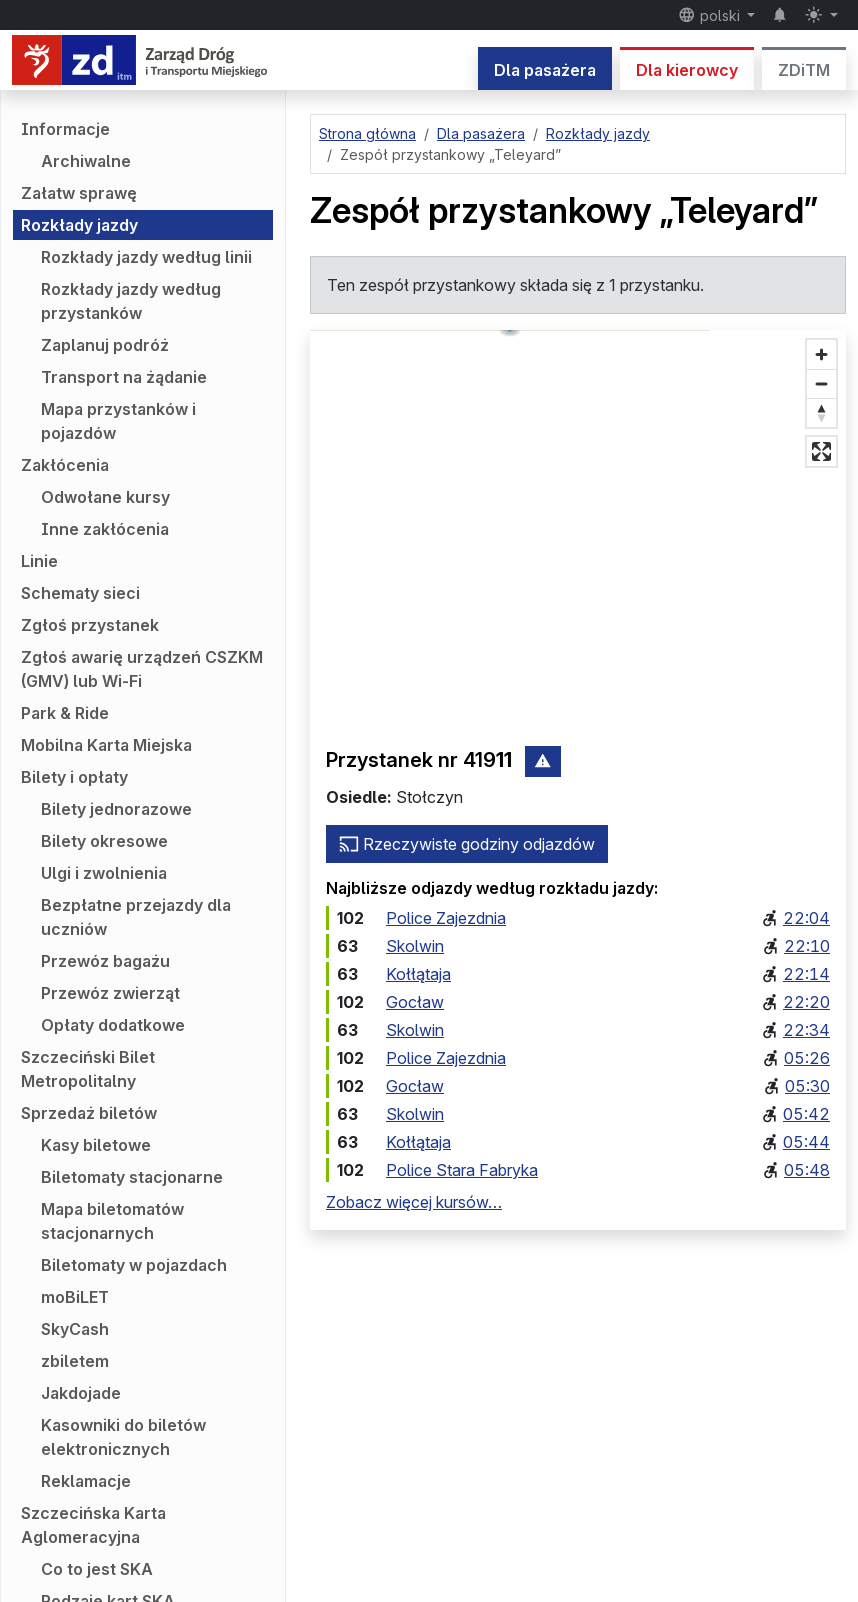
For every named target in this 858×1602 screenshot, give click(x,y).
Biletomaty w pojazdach (134, 1265)
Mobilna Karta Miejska (106, 745)
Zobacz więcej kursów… (414, 1202)
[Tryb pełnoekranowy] (821, 451)
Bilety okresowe (104, 841)
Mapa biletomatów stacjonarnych (112, 1221)
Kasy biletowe (96, 1145)
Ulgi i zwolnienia (104, 873)
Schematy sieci (80, 593)
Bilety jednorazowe (116, 809)
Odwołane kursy (105, 497)
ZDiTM (804, 70)
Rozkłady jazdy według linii (146, 257)
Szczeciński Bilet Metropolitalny (88, 1069)
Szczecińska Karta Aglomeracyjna (93, 1525)
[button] (578, 515)
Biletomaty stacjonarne (132, 1177)
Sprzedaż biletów (89, 1113)
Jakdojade (81, 1393)
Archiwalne (86, 161)
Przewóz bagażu (105, 961)
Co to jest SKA (97, 1569)
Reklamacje (86, 1481)
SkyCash (75, 1329)
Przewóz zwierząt (110, 993)
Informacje (65, 129)
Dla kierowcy (687, 70)
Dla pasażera (545, 70)
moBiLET (75, 1297)
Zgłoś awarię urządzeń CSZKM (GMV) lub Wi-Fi (142, 669)
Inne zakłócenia (105, 529)
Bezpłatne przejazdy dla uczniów (136, 917)
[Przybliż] (821, 354)
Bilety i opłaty (74, 777)
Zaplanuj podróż (105, 345)
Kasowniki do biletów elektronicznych (123, 1437)
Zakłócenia (65, 465)
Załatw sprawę (79, 193)
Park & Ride (65, 713)
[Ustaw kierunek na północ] (821, 412)
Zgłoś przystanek (90, 625)
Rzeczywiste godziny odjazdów (467, 844)
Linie (39, 561)
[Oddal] (821, 383)
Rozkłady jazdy (79, 225)
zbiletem (75, 1361)
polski (711, 15)
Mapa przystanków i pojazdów (118, 421)
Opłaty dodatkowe (113, 1025)
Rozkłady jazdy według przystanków (131, 301)
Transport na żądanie (124, 377)
